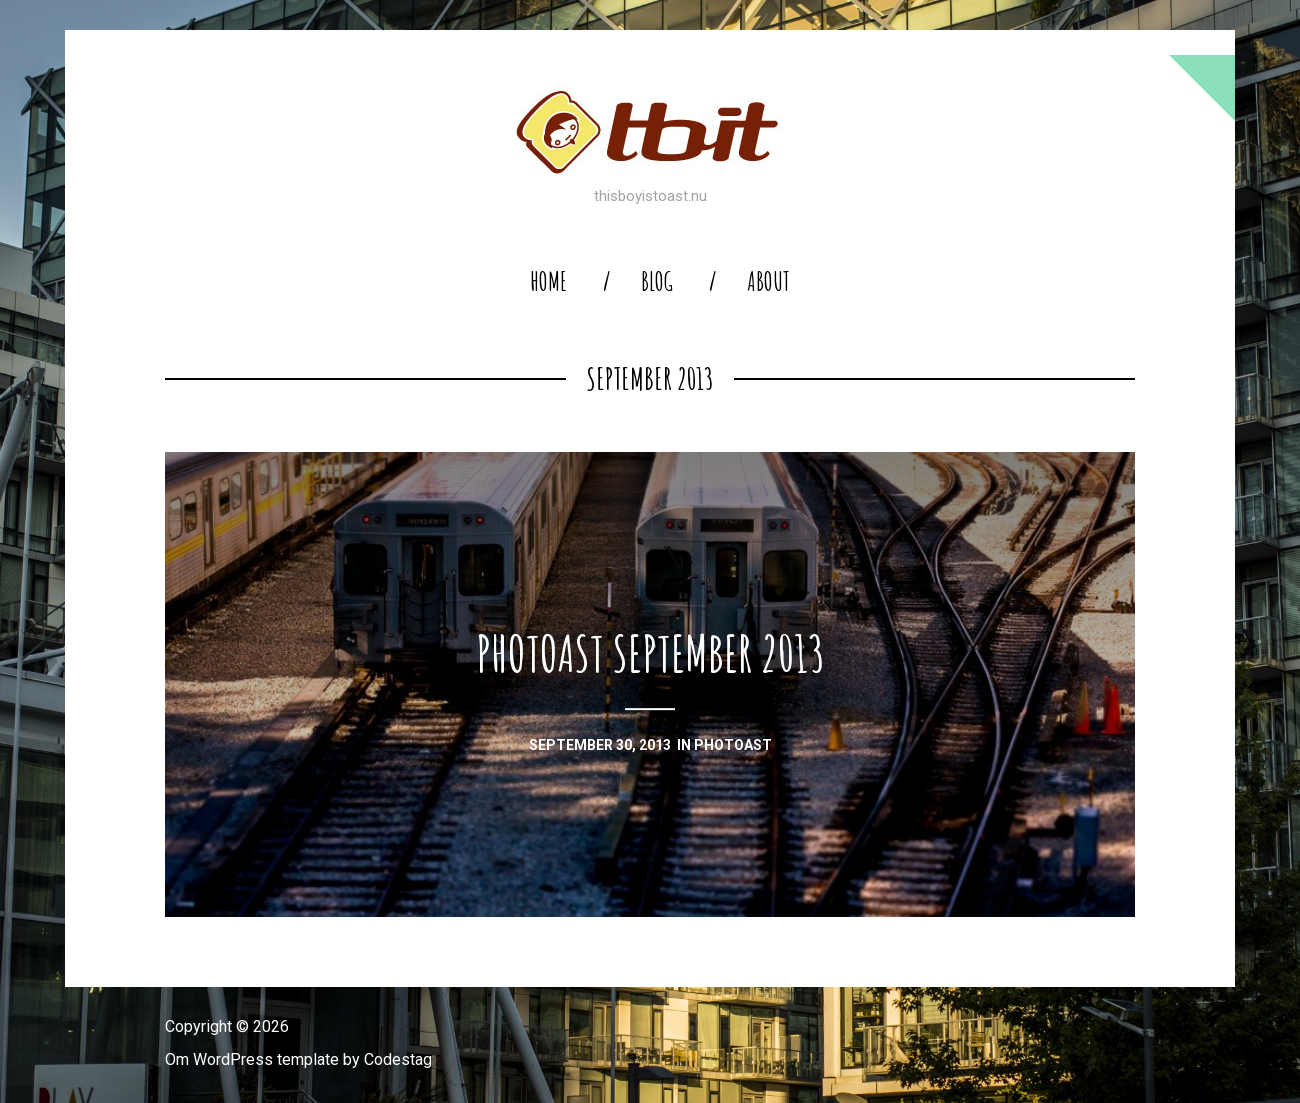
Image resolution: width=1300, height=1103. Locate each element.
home (548, 281)
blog (657, 281)
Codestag (398, 1059)
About (768, 281)
